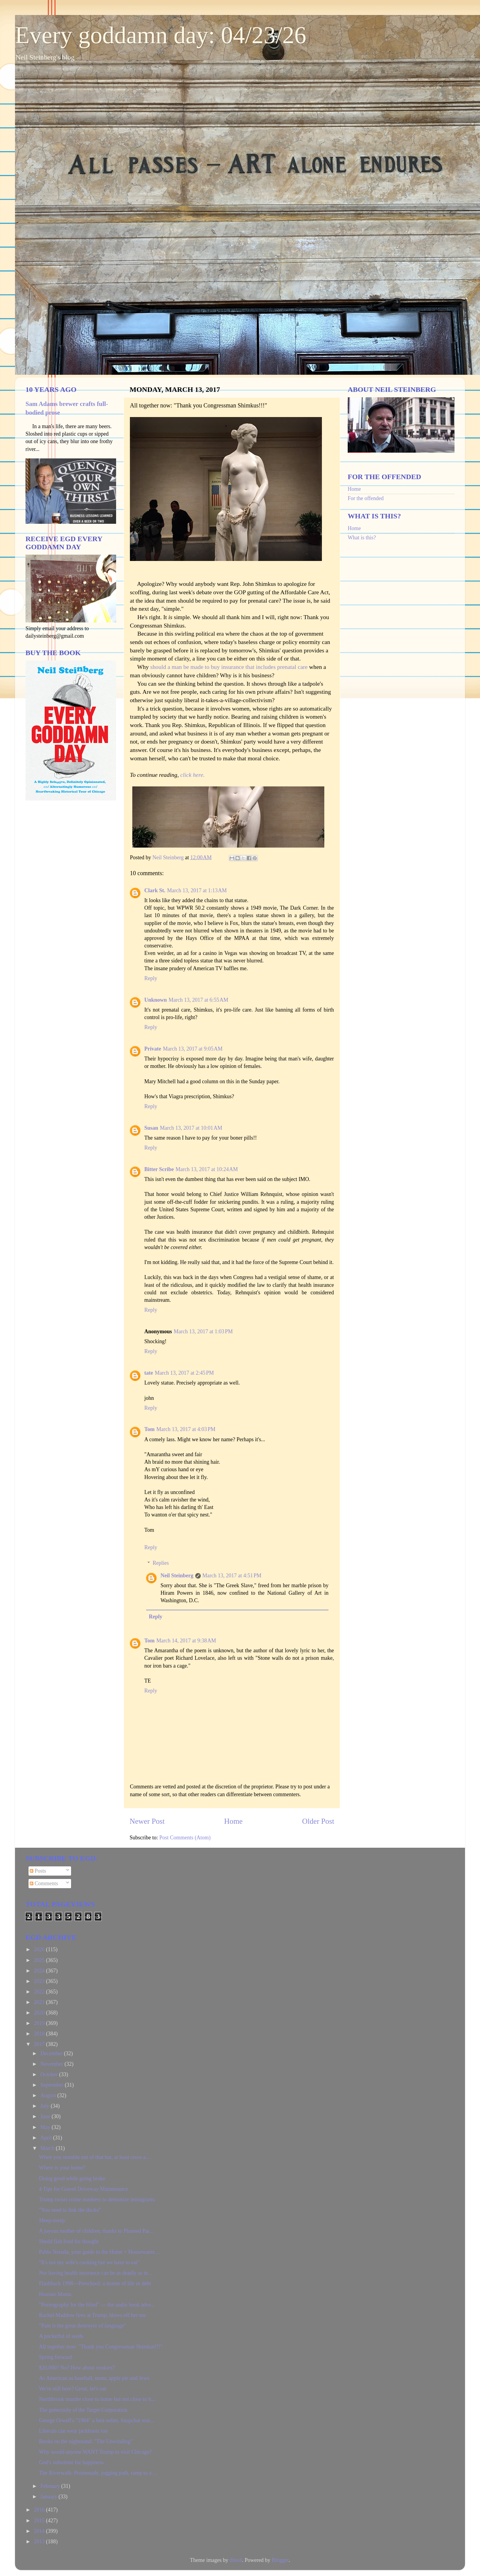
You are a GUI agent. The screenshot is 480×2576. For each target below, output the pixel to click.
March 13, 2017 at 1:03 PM (203, 1331)
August (48, 2095)
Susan (151, 1128)
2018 (40, 2034)
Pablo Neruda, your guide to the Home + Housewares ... (99, 2252)
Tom (149, 1429)
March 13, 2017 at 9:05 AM (193, 1049)
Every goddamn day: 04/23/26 (160, 35)
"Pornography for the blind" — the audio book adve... (97, 2305)
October (49, 2074)
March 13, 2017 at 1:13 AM (197, 890)
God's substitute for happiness (71, 2462)
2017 (40, 2044)
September (52, 2085)
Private (152, 1049)
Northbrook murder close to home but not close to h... (97, 2399)
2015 (40, 2521)
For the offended (366, 498)
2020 (40, 2013)
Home (233, 1821)
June (46, 2116)
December (52, 2053)
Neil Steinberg (177, 1576)
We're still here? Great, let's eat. (73, 2389)
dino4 (236, 2560)
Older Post (318, 1821)
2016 (40, 2510)
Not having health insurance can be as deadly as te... (95, 2273)
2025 (40, 1960)
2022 (40, 1992)
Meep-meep (52, 2220)
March (48, 2148)
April (46, 2138)
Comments (44, 1883)
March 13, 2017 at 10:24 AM (207, 1169)
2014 (40, 2531)
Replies (161, 1563)
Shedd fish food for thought (69, 2241)
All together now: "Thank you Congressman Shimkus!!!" (101, 2347)
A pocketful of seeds (61, 2336)
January (49, 2497)
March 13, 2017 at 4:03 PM (185, 1429)
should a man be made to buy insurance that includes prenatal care (229, 666)
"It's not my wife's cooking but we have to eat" (89, 2262)
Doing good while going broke (72, 2178)
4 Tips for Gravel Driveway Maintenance (83, 2189)
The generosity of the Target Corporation (83, 2410)
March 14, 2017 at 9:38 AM (186, 1641)
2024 (40, 1971)
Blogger (280, 2560)
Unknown (155, 1000)
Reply (150, 978)
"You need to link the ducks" (70, 2210)
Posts (38, 1871)
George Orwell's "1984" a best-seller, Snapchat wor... (96, 2420)
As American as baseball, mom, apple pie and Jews (94, 2378)
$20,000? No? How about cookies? (77, 2368)
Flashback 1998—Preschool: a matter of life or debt (95, 2283)
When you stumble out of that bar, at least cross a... (94, 2157)
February (50, 2486)
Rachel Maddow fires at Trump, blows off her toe (92, 2315)
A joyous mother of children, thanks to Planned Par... (96, 2231)
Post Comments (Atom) (185, 1838)
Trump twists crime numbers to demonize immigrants (97, 2199)
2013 (40, 2542)
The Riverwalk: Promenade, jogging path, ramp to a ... (98, 2473)
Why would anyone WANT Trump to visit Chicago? (95, 2452)
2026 (40, 1949)
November (52, 2064)
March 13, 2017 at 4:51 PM (232, 1576)
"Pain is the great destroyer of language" (82, 2326)
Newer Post (147, 1821)
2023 (40, 1981)
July (45, 2106)
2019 (40, 2023)
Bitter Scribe (159, 1169)
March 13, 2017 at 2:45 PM (184, 1373)
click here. (192, 774)
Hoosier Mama (55, 2294)
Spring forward (55, 2357)
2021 (40, 2002)
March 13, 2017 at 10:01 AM (191, 1128)
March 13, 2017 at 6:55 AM (198, 1000)
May (46, 2127)
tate (148, 1373)
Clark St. (154, 890)
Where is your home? (62, 2168)
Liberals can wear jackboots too (73, 2431)
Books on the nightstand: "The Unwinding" (86, 2441)
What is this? (362, 538)
